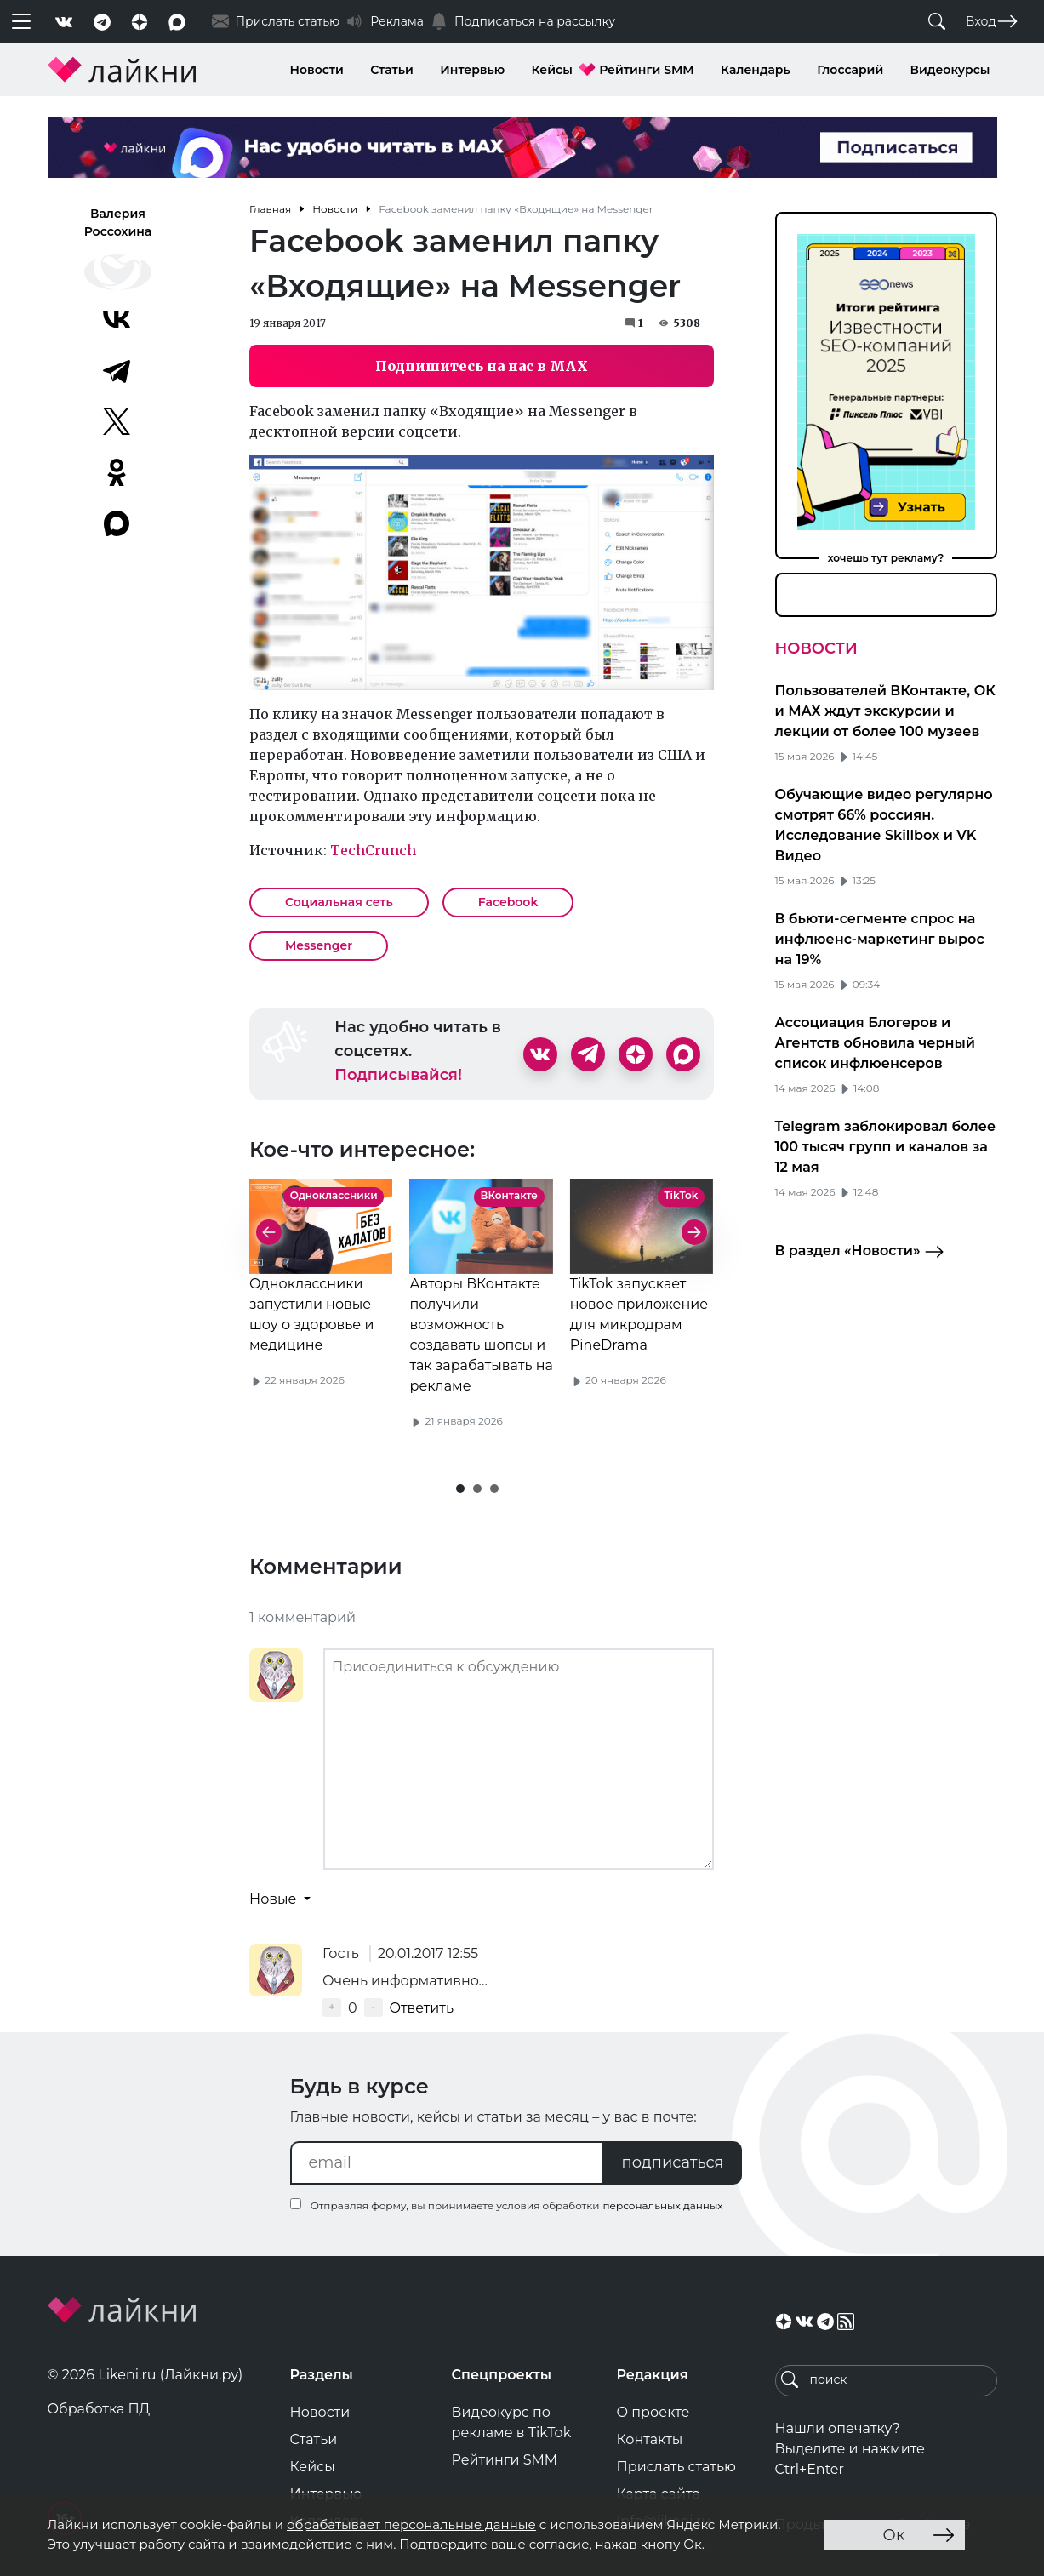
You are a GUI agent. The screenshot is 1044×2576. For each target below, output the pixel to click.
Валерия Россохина (118, 222)
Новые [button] (274, 1899)
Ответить (422, 2008)
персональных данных (662, 2205)
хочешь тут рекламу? (886, 557)
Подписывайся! (398, 1074)
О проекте (653, 2412)
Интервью (472, 69)
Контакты (650, 2439)
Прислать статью (676, 2467)
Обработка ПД (99, 2409)
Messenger (318, 945)
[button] (460, 1488)
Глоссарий (850, 69)
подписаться (673, 2162)
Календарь (755, 69)
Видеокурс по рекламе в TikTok (512, 2422)
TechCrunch (371, 850)
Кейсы (552, 69)
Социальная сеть (339, 902)
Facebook (508, 902)
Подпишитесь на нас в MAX (481, 365)
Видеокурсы (950, 69)
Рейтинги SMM (646, 69)
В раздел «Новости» (859, 1252)
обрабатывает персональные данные (411, 2524)
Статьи (392, 69)
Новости (317, 69)
